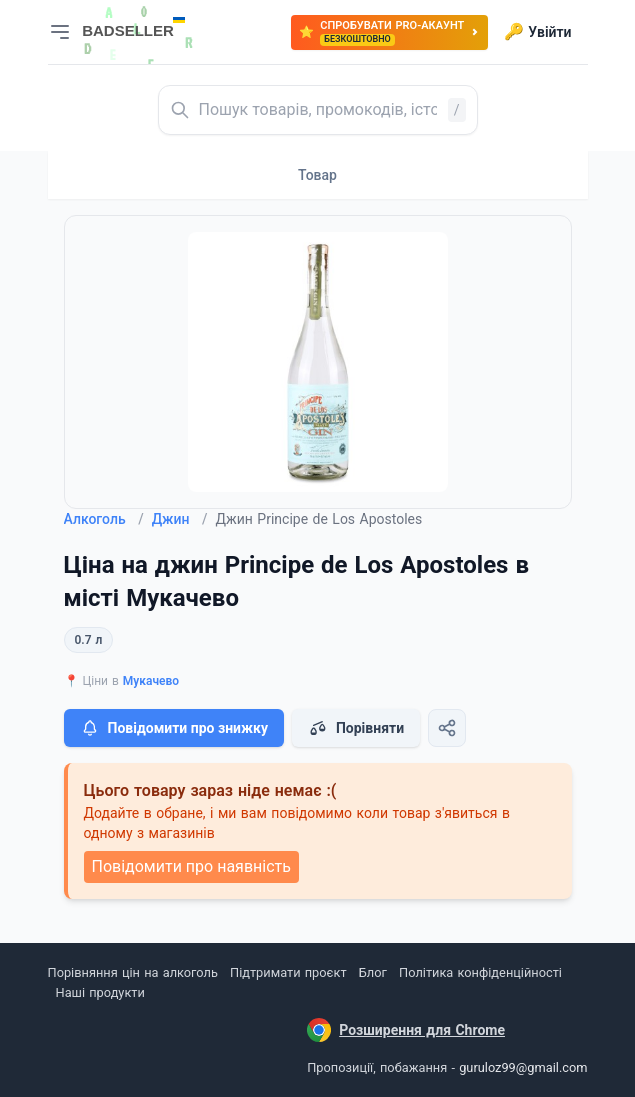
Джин (180, 519)
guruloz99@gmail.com (523, 1067)
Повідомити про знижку (174, 728)
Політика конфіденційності (480, 972)
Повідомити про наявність (191, 866)
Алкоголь (104, 519)
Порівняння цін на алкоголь (133, 972)
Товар (317, 175)
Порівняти (356, 728)
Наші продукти (100, 992)
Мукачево (151, 681)
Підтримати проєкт (288, 972)
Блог (373, 972)
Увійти (537, 32)
